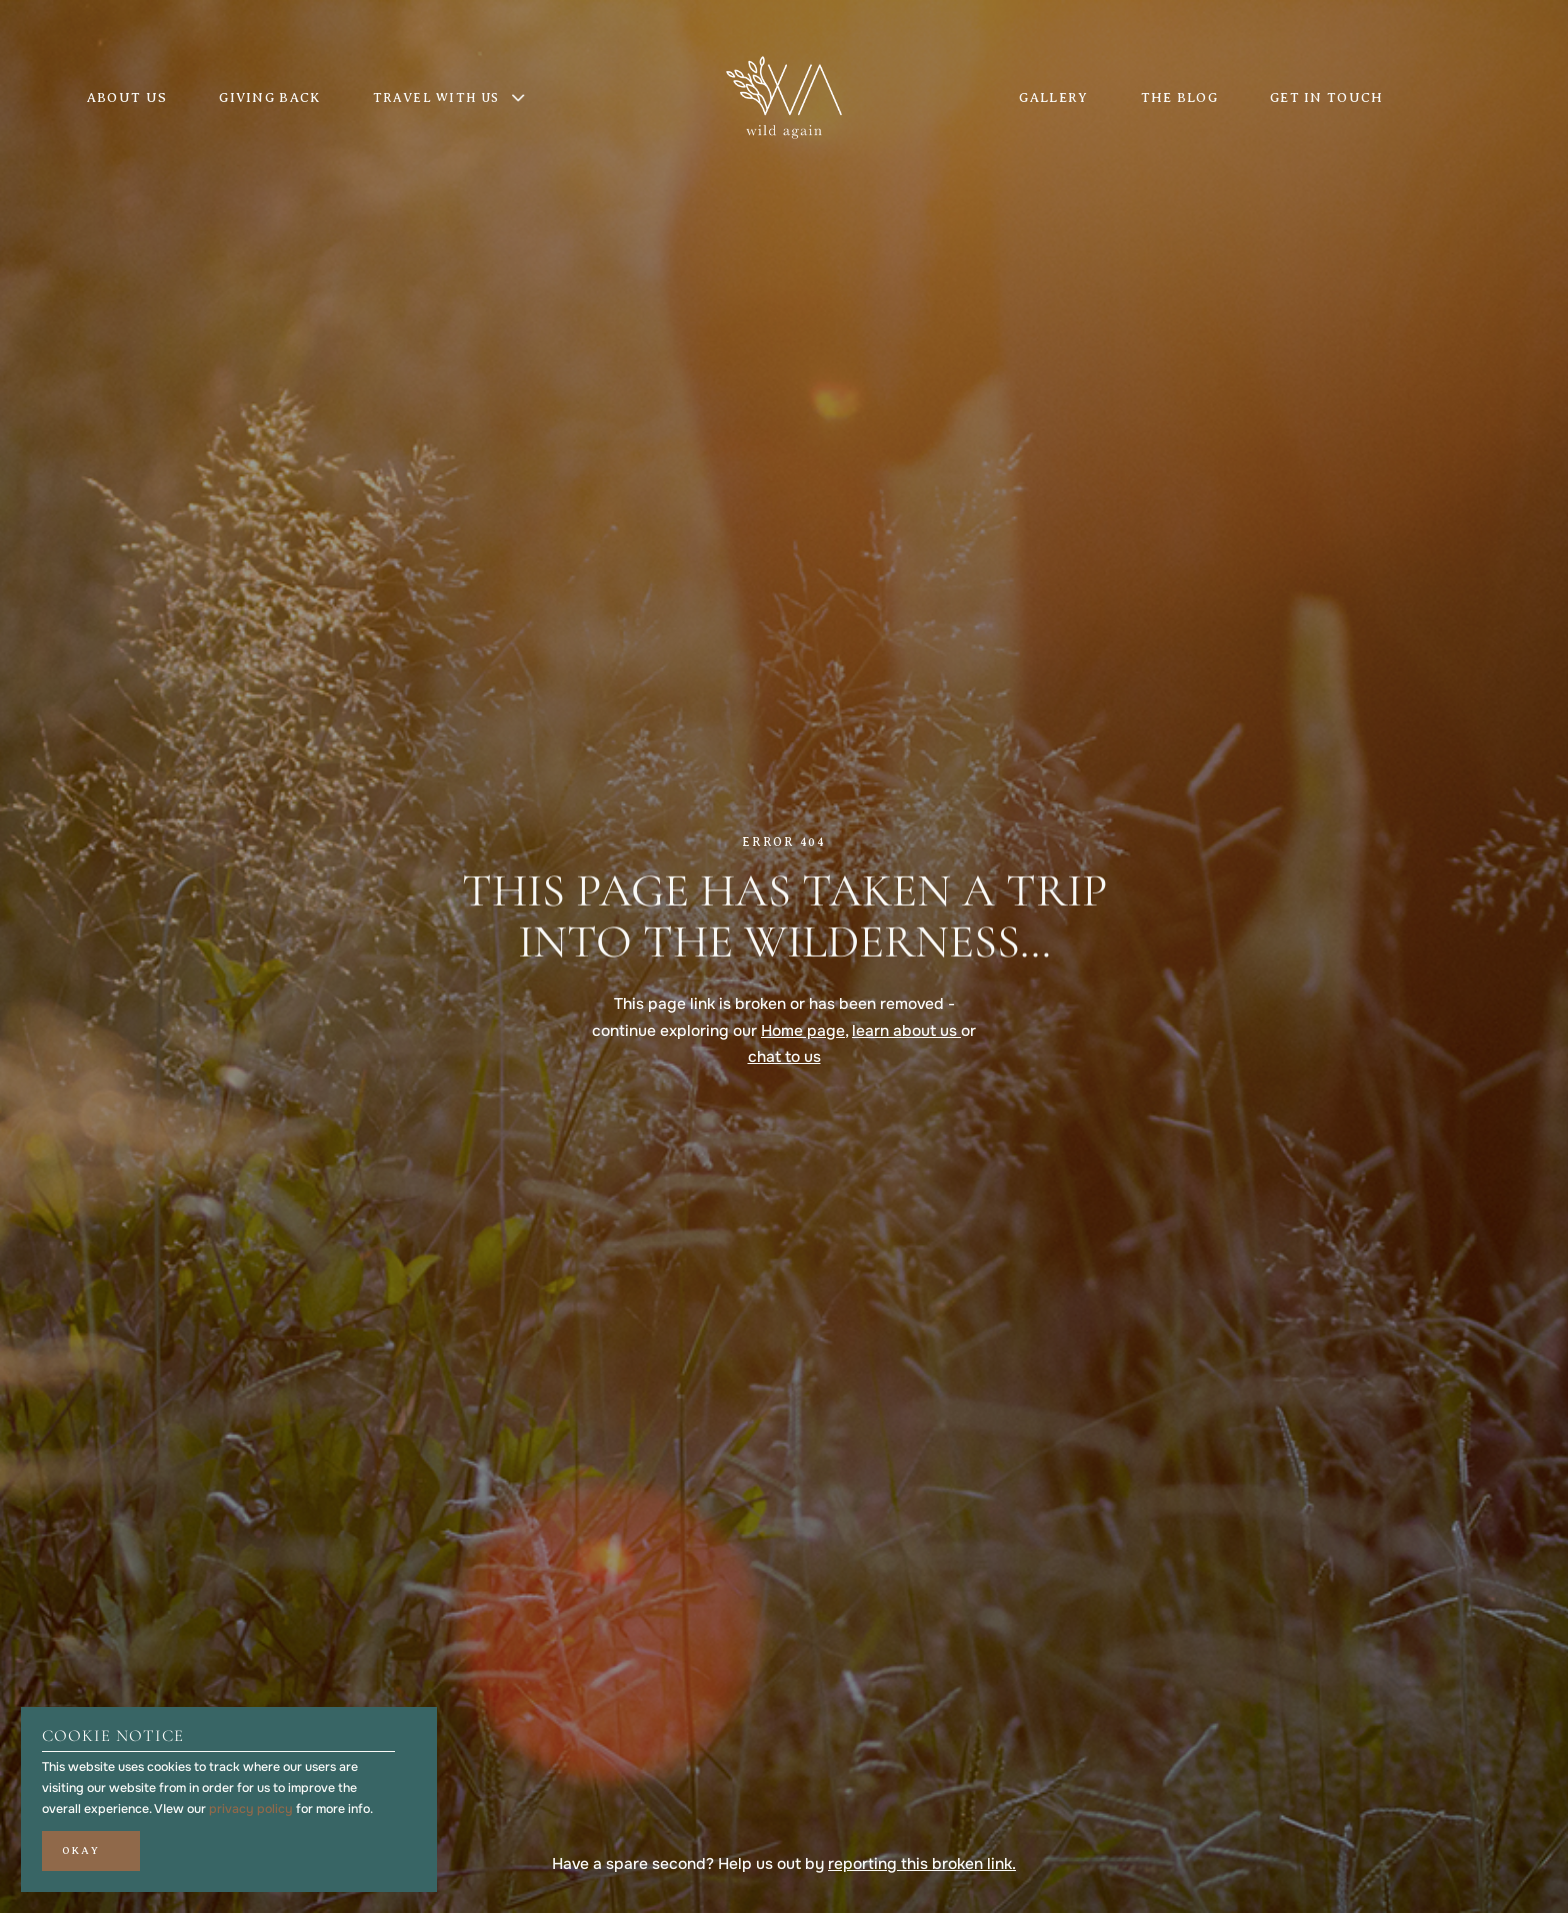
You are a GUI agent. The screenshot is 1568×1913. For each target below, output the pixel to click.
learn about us (906, 1031)
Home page (803, 1031)
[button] (91, 1851)
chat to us (784, 1057)
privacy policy (251, 1809)
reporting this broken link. (922, 1864)
